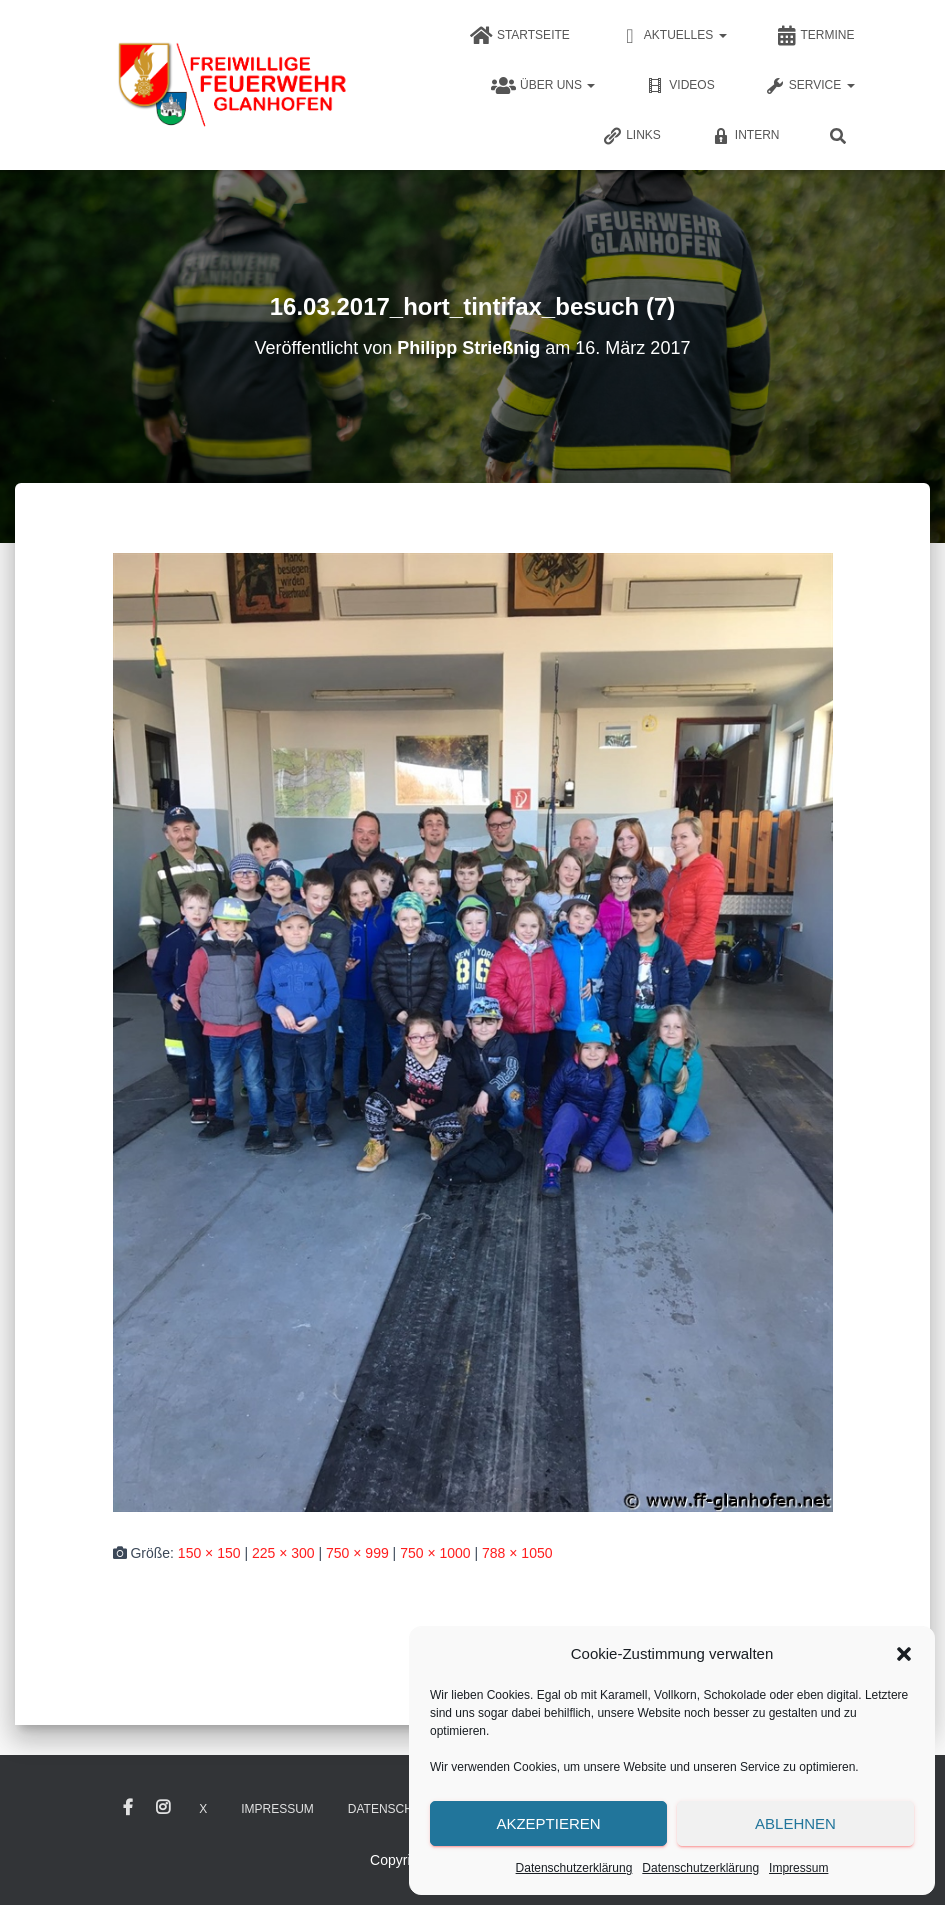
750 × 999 (357, 1553)
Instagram (163, 1808)
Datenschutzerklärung (574, 1868)
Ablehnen (795, 1823)
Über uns (543, 86)
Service (810, 86)
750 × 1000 (435, 1553)
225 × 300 (283, 1553)
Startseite (520, 36)
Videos (679, 86)
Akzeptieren (548, 1823)
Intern (745, 136)
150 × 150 (209, 1553)
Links (631, 136)
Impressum (798, 1868)
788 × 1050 (517, 1553)
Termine (816, 36)
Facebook (128, 1808)
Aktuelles (673, 36)
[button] (904, 1654)
